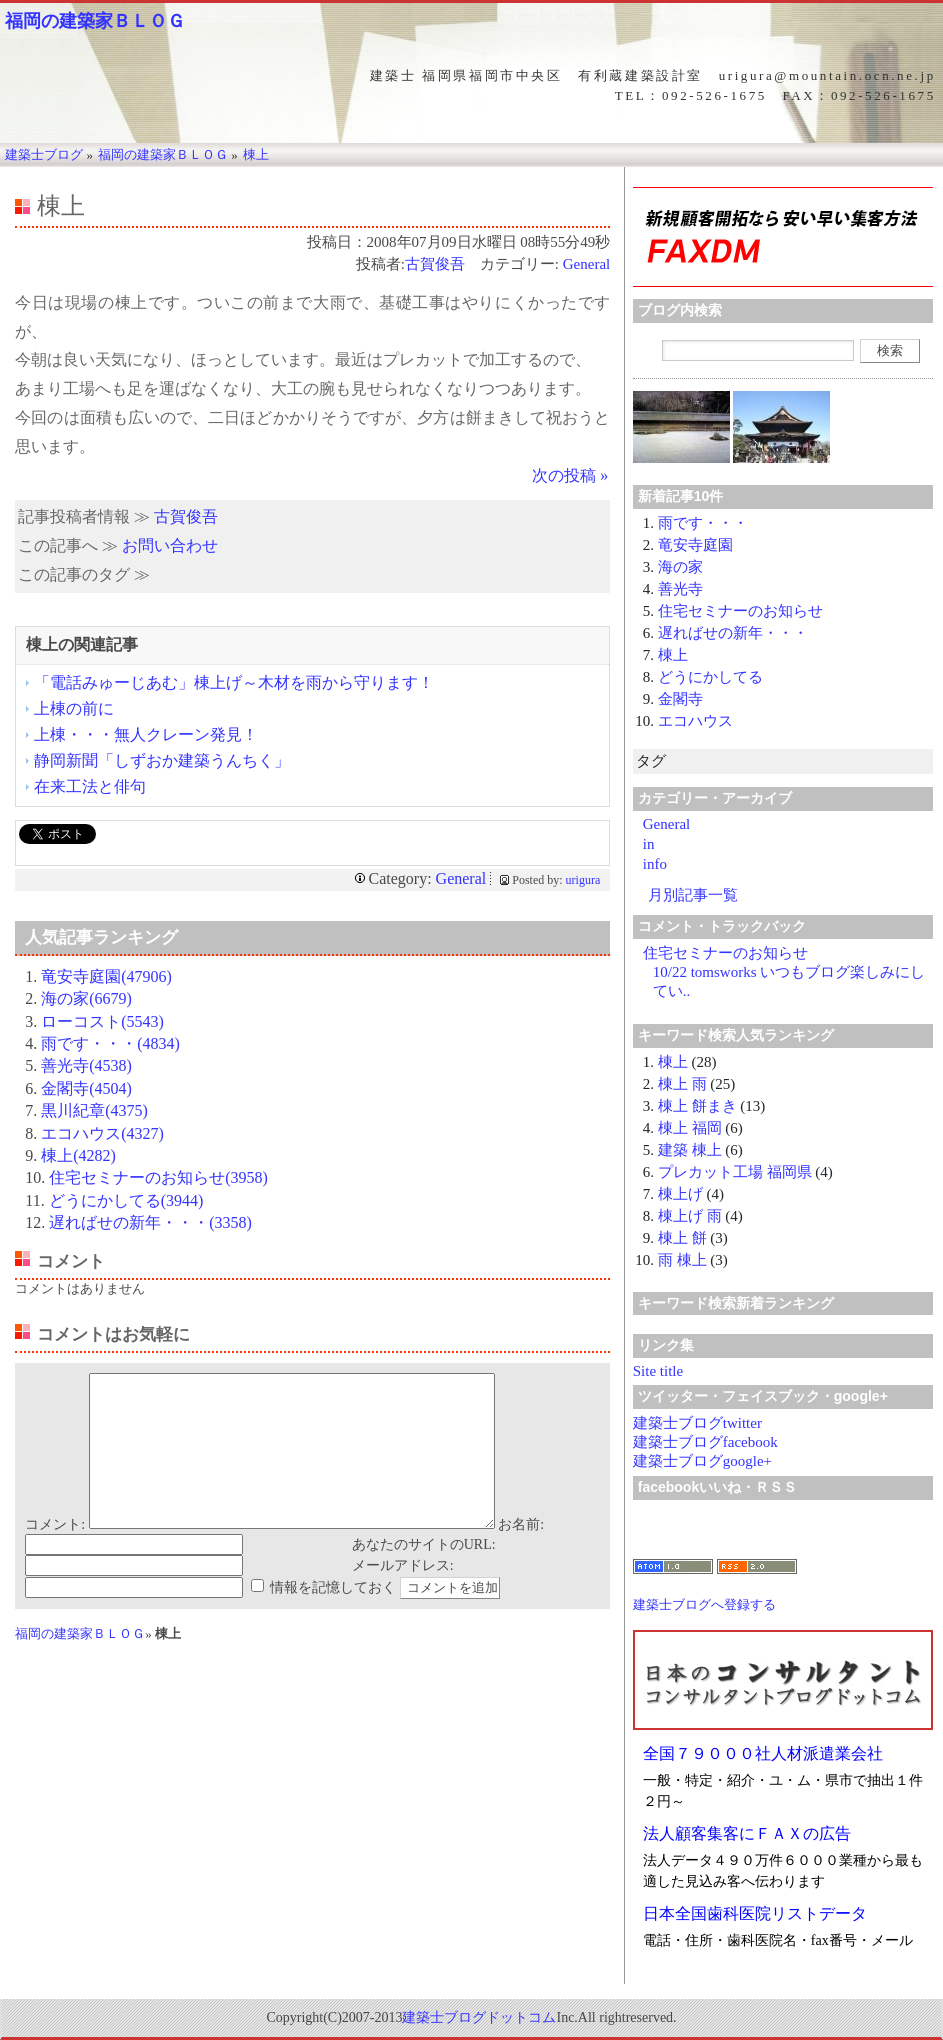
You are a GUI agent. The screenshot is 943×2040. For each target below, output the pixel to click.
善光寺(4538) (86, 1065)
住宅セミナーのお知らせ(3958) (158, 1177)
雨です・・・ (703, 523)
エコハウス (695, 721)
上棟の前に (74, 708)
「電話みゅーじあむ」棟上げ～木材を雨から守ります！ (234, 682)
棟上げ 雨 (690, 1216)
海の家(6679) (86, 998)
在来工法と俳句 (90, 786)
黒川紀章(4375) (94, 1110)
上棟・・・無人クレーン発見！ (146, 734)
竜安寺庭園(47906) (106, 976)
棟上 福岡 (690, 1128)
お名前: (521, 1554)
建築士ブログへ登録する (704, 1604)
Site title (658, 1371)
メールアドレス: (403, 1595)
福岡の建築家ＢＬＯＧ (95, 21)
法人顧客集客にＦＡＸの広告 (747, 1833)
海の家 (680, 567)
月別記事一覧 (693, 895)
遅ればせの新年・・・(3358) (150, 1222)
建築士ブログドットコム (479, 2017)
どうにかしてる (710, 677)
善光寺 (680, 589)
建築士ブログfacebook (705, 1442)
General (586, 264)
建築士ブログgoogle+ (702, 1461)
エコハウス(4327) (102, 1133)
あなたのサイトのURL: (424, 1574)
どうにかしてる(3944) (126, 1200)
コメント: (55, 1554)
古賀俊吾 (435, 264)
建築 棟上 (690, 1150)
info (655, 864)
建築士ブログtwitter (697, 1423)
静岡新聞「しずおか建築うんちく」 (162, 760)
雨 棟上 (682, 1260)
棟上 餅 (682, 1238)
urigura (583, 880)
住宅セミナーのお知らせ (740, 611)
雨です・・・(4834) (110, 1043)
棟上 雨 (682, 1084)
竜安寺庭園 (695, 545)
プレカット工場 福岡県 (735, 1172)
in (649, 844)
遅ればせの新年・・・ (733, 633)
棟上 (673, 655)
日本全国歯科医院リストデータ (755, 1913)
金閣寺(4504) (86, 1088)
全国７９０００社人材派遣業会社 (763, 1753)
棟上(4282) (78, 1155)
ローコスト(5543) (102, 1021)
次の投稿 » (570, 475)
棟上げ (680, 1194)
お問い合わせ (170, 545)
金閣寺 (680, 699)
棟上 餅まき (697, 1106)
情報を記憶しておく (333, 1617)
